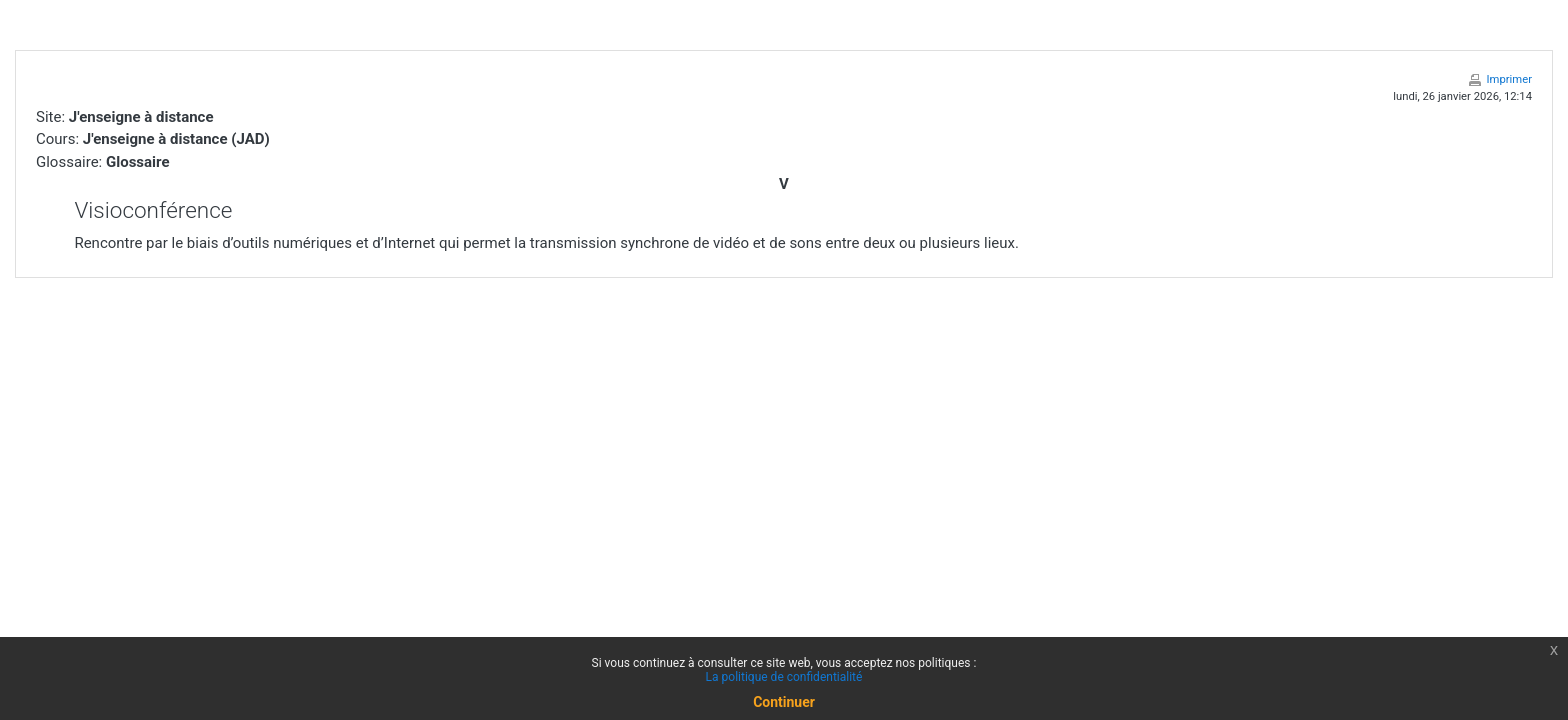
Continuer (784, 702)
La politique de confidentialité (784, 677)
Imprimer (1509, 79)
